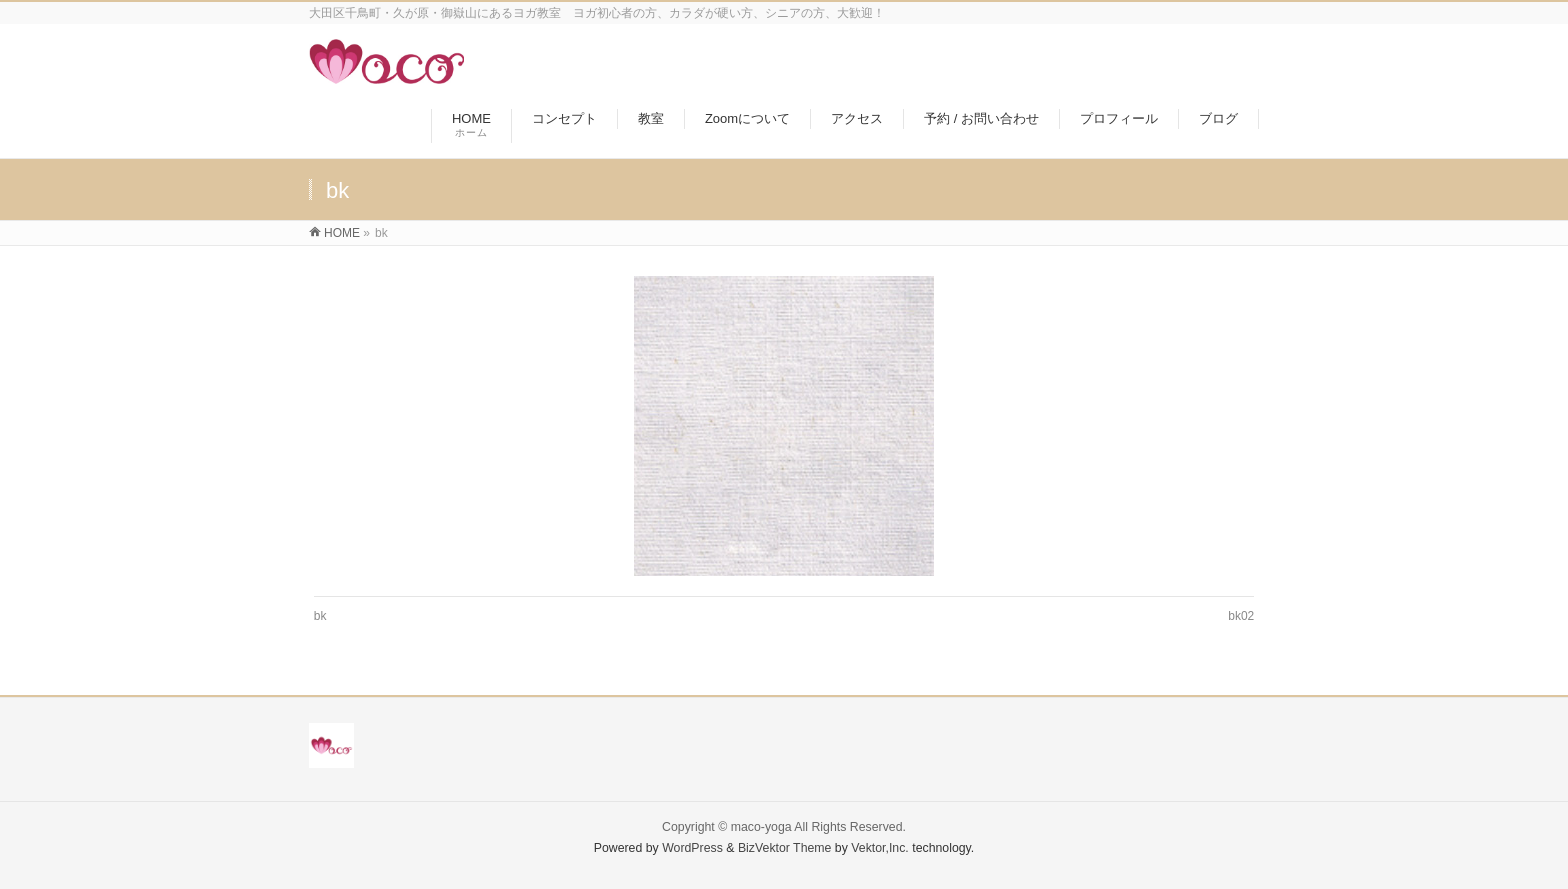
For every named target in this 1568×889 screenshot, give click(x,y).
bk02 (1241, 616)
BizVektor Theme (785, 848)
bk (320, 616)
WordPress (692, 848)
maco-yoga (761, 827)
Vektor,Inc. (880, 848)
